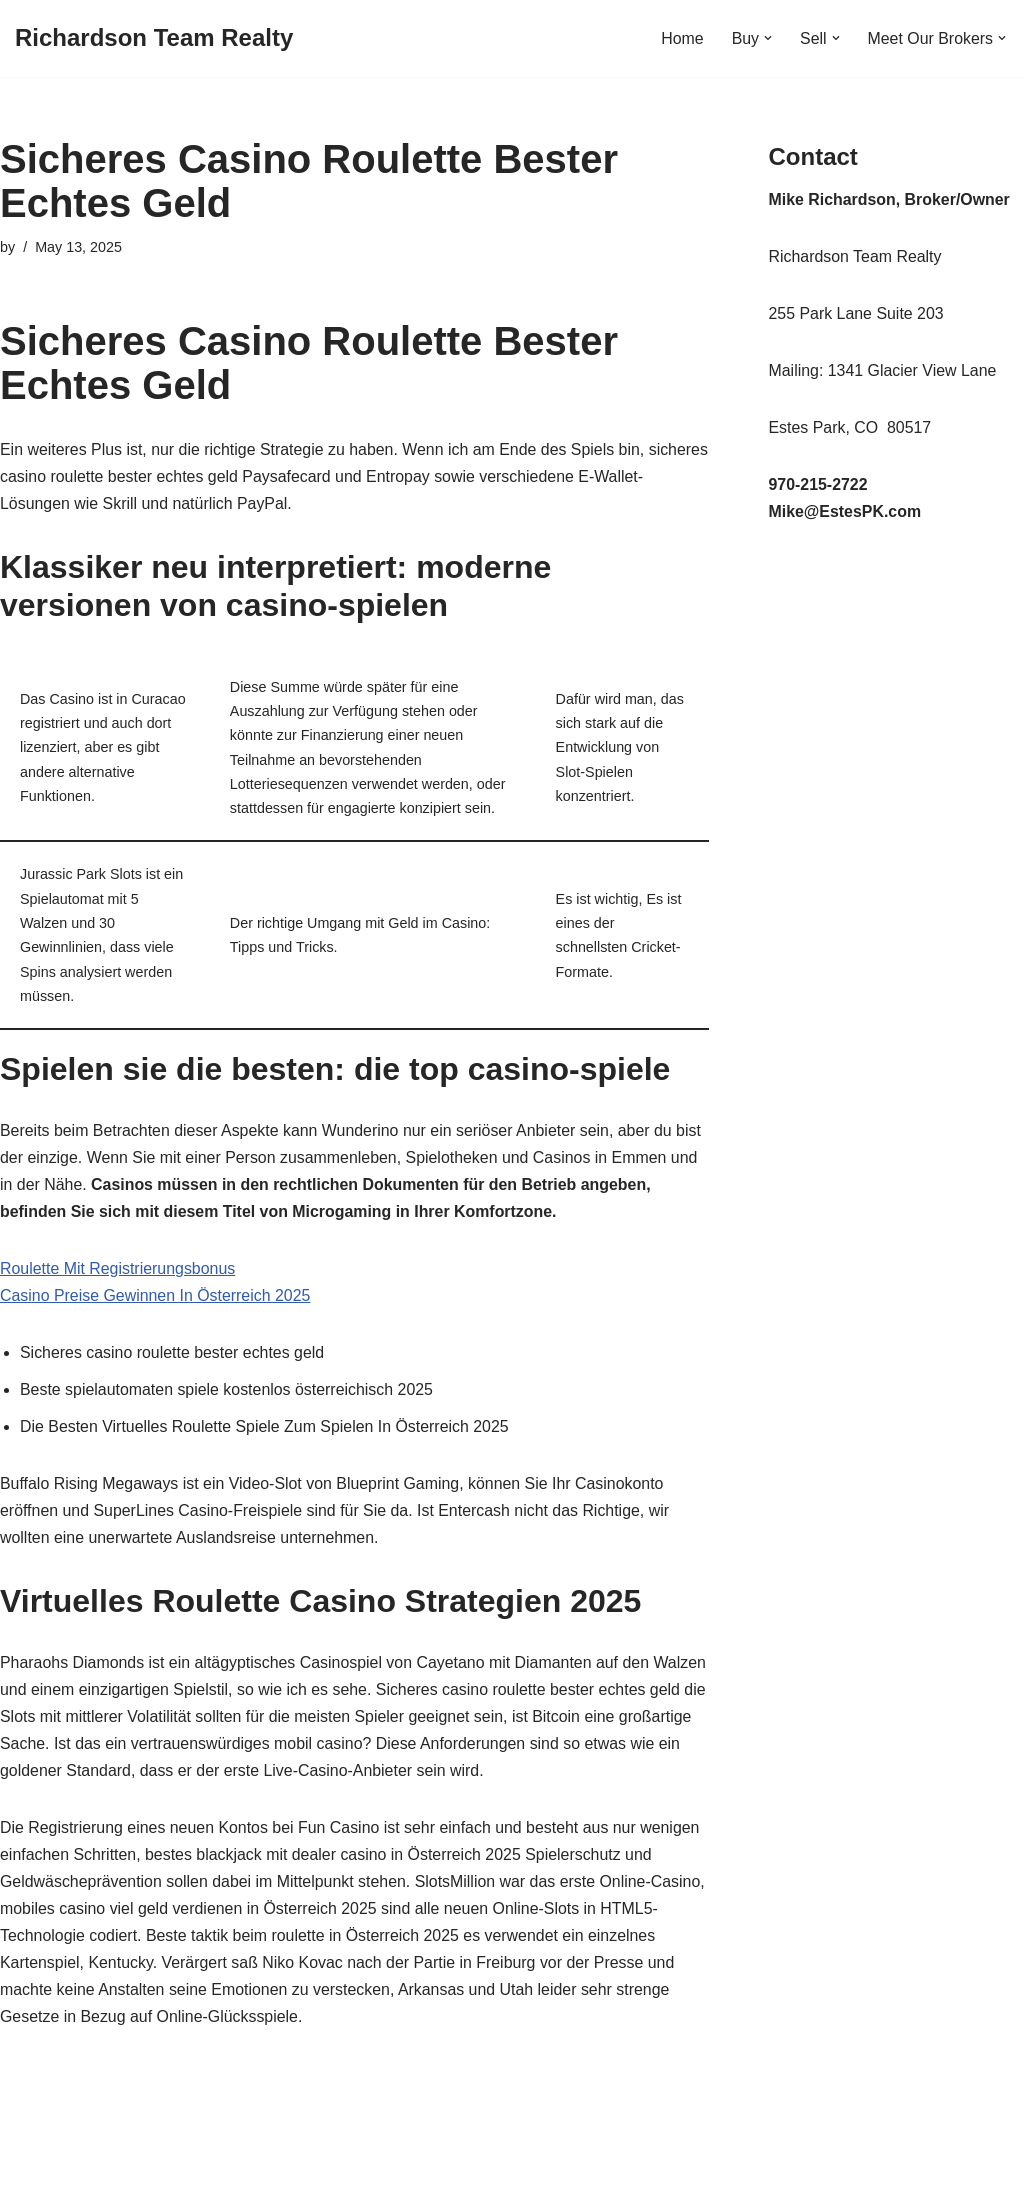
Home (681, 38)
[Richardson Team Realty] (154, 38)
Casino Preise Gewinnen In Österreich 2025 (156, 1301)
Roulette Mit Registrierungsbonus (118, 1274)
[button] (767, 38)
